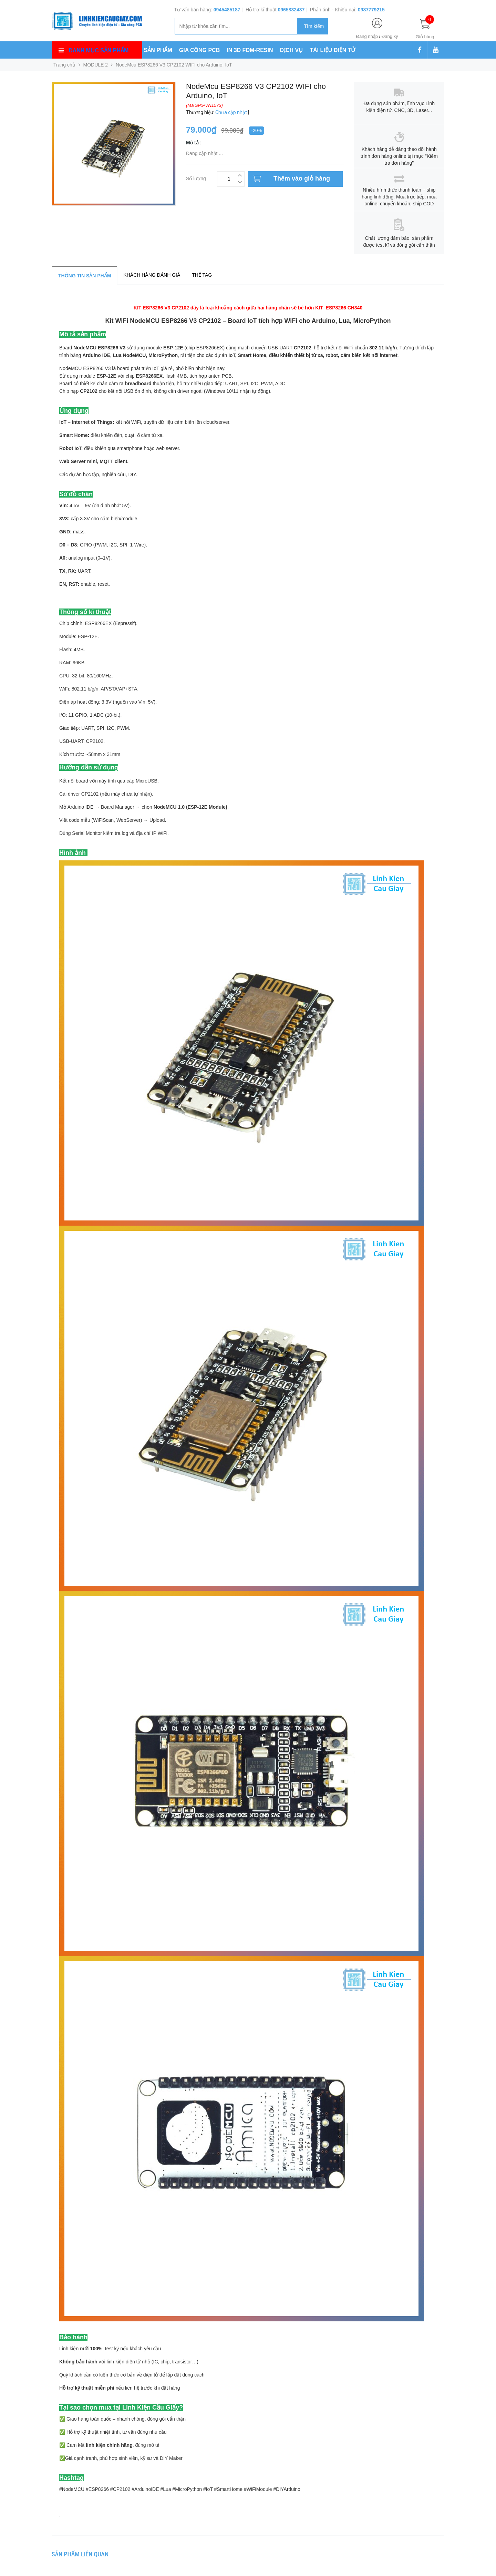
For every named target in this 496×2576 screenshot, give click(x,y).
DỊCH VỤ (291, 50)
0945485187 (227, 9)
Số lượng (196, 177)
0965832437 (291, 9)
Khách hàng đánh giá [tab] (151, 275)
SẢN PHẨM (158, 50)
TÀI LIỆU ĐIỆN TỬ (332, 50)
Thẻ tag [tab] (202, 275)
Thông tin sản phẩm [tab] (84, 275)
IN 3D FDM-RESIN (250, 50)
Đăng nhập (367, 36)
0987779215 (371, 9)
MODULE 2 (95, 65)
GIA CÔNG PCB (199, 50)
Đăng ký (390, 36)
